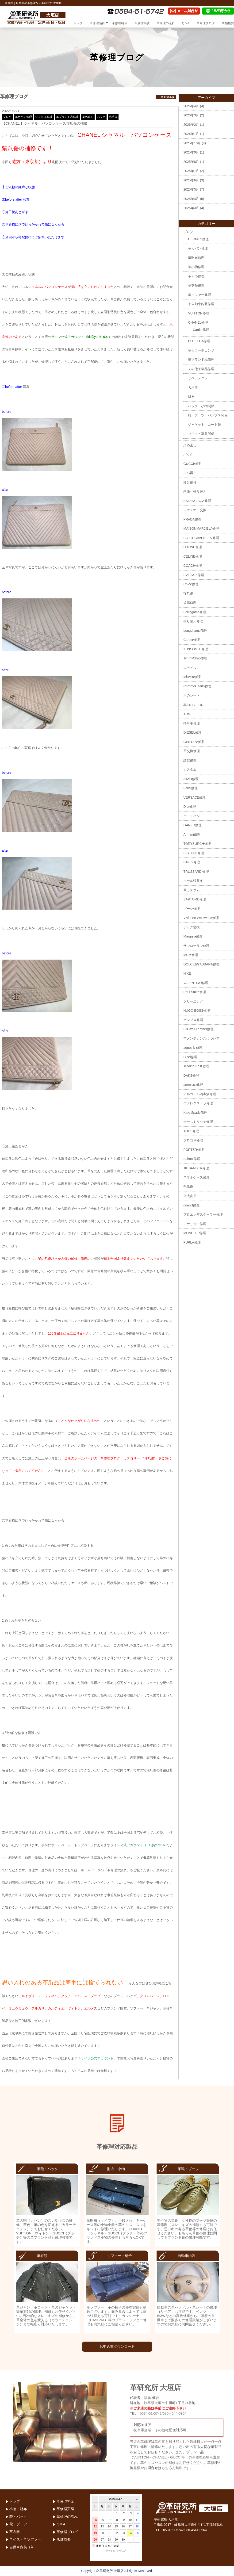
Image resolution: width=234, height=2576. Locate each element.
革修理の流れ (166, 23)
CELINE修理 (192, 556)
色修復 (188, 1187)
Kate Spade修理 (195, 1112)
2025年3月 (191, 208)
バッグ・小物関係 (201, 406)
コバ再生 (189, 473)
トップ (78, 23)
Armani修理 (191, 834)
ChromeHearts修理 (197, 686)
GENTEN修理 (193, 742)
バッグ (101, 117)
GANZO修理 (192, 825)
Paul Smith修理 (194, 992)
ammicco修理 (193, 1085)
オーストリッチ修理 (198, 1122)
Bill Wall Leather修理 (198, 1029)
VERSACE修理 (194, 797)
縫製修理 (189, 760)
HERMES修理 (198, 239)
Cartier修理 (201, 330)
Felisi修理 (190, 788)
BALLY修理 (191, 862)
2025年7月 (191, 171)
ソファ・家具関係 (201, 434)
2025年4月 (191, 199)
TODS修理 (191, 1131)
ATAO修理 (190, 779)
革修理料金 (119, 23)
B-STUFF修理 (193, 853)
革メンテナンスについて (201, 1038)
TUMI (187, 714)
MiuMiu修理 (191, 677)
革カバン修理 (23, 117)
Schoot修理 (191, 1159)
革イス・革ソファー (25, 2539)
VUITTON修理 (198, 313)
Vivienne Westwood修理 (201, 918)
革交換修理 (191, 751)
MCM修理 (190, 955)
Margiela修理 (193, 936)
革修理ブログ (205, 23)
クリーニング (193, 1001)
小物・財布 (18, 2509)
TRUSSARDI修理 (196, 871)
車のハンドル (193, 705)
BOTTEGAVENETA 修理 (201, 538)
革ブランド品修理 (67, 117)
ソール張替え (193, 881)
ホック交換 (191, 927)
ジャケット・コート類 (204, 424)
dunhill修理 (191, 1205)
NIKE (187, 973)
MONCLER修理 (194, 1233)
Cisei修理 (190, 1057)
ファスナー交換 (194, 510)
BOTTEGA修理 (199, 341)
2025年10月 (192, 143)
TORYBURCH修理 (197, 844)
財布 (191, 396)
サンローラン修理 (196, 946)
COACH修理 (192, 565)
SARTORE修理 (194, 899)
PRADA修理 (192, 519)
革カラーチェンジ (201, 350)
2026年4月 (191, 106)
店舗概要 (228, 23)
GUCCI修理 (191, 464)
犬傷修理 (189, 603)
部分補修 (189, 482)
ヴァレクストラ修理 (198, 1103)
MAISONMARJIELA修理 (201, 528)
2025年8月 (191, 162)
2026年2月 (191, 124)
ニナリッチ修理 (194, 1224)
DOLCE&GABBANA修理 (201, 964)
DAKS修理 (191, 1075)
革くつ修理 (196, 276)
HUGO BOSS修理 (196, 1010)
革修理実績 (142, 23)
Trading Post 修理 (196, 1066)
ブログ (7, 117)
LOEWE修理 (192, 547)
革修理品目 (97, 23)
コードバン (191, 816)
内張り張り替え (194, 491)
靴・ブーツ (18, 2524)
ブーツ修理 (191, 909)
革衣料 (14, 2532)
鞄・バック (18, 2517)
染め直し (87, 117)
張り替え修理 (193, 621)
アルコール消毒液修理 (199, 1094)
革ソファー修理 (199, 295)
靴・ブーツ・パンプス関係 (207, 415)
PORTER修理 (193, 1150)
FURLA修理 (192, 1242)
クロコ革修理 (193, 1140)
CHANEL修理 (44, 117)
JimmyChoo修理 (195, 658)
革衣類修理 (196, 285)
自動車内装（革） (23, 2547)
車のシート (191, 695)
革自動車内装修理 (201, 304)
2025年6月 (191, 180)
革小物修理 (196, 267)
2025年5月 (191, 189)
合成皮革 (189, 1196)
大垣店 (193, 387)
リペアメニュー (199, 378)
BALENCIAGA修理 (197, 501)
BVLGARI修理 (193, 575)
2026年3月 (191, 115)
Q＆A (185, 23)
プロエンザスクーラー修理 (203, 1214)
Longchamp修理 (195, 630)
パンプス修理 (193, 1020)
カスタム (189, 769)
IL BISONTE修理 (195, 649)
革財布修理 (196, 258)
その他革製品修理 (201, 369)
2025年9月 (191, 152)
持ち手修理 (191, 723)
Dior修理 (189, 806)
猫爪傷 (113, 117)
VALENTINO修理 (195, 983)
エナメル (189, 668)
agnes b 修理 (193, 1047)
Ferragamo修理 (194, 612)
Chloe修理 (191, 584)
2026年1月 (191, 134)
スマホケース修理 (196, 1177)
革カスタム (191, 890)
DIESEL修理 (192, 732)
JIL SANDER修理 (196, 1168)
